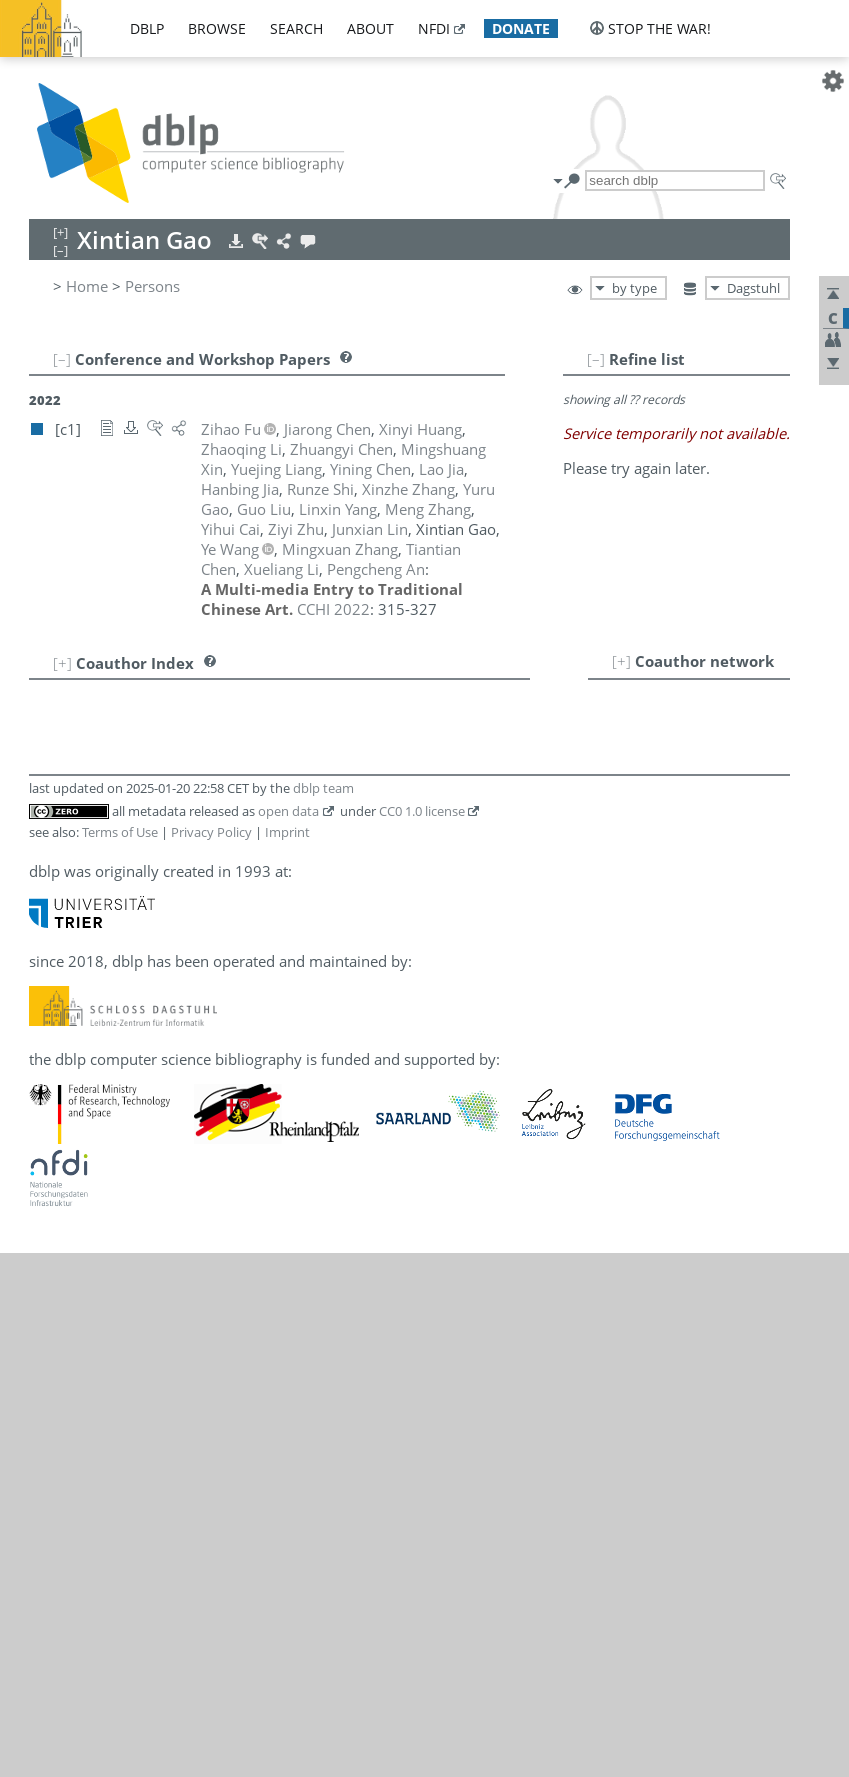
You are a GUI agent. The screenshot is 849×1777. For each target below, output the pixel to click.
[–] (596, 359)
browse (217, 28)
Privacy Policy (211, 832)
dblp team (323, 788)
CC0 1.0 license (422, 811)
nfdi (434, 28)
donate (521, 28)
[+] (621, 661)
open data (288, 811)
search (296, 28)
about (370, 28)
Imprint (287, 832)
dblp (147, 28)
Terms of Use (120, 832)
